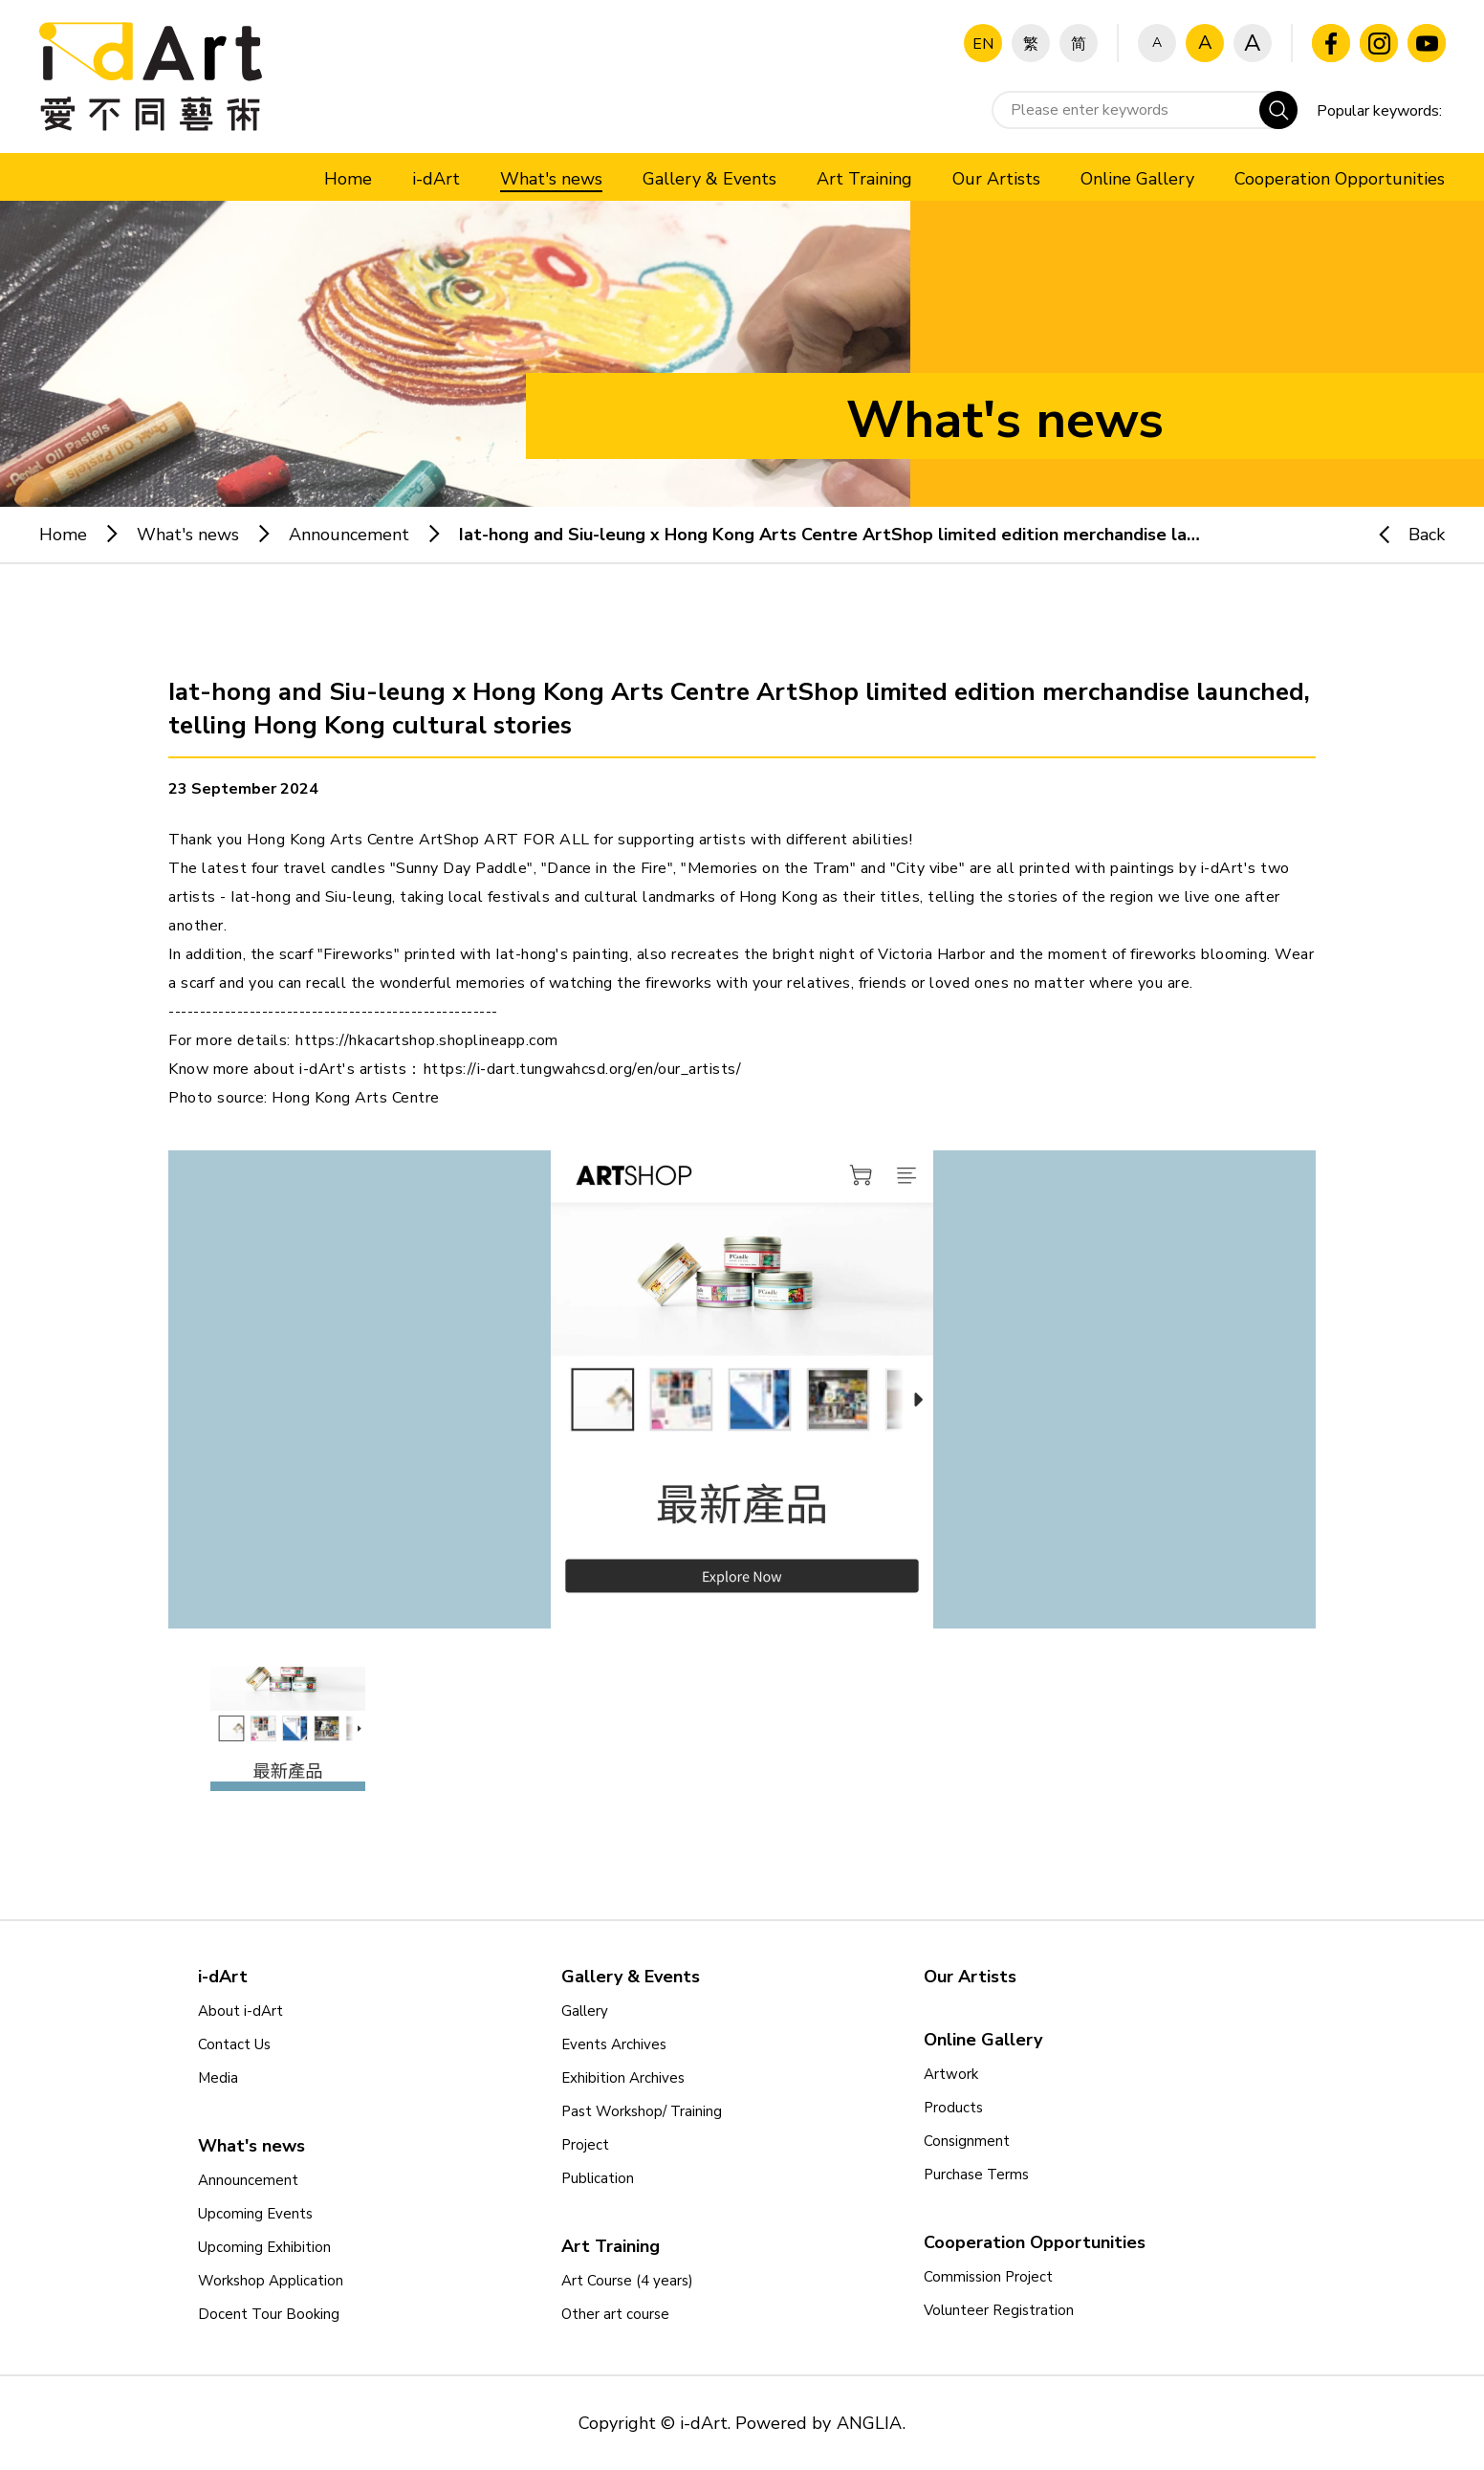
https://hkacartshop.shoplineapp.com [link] (426, 1040)
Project (585, 2144)
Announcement (349, 534)
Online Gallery (983, 2039)
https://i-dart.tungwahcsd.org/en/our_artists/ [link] (583, 1069)
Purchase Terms (976, 2174)
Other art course (615, 2314)
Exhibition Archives (623, 2077)
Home (63, 534)
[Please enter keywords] (1145, 110)
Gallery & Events (630, 1976)
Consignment (967, 2141)
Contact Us (234, 2044)
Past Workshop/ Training (641, 2111)
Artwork (951, 2074)
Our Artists (970, 1976)
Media (218, 2077)
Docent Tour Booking (268, 2314)
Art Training (610, 2246)
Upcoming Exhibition (264, 2247)
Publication (597, 2178)
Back (1403, 534)
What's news (188, 534)
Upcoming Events (255, 2213)
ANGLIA (869, 2423)
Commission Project (988, 2276)
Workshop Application (270, 2280)
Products (953, 2107)
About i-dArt (240, 2011)
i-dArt (223, 1976)
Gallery (584, 2011)
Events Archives (613, 2044)
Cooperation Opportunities (1035, 2242)
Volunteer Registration (999, 2310)
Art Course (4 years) (627, 2280)
